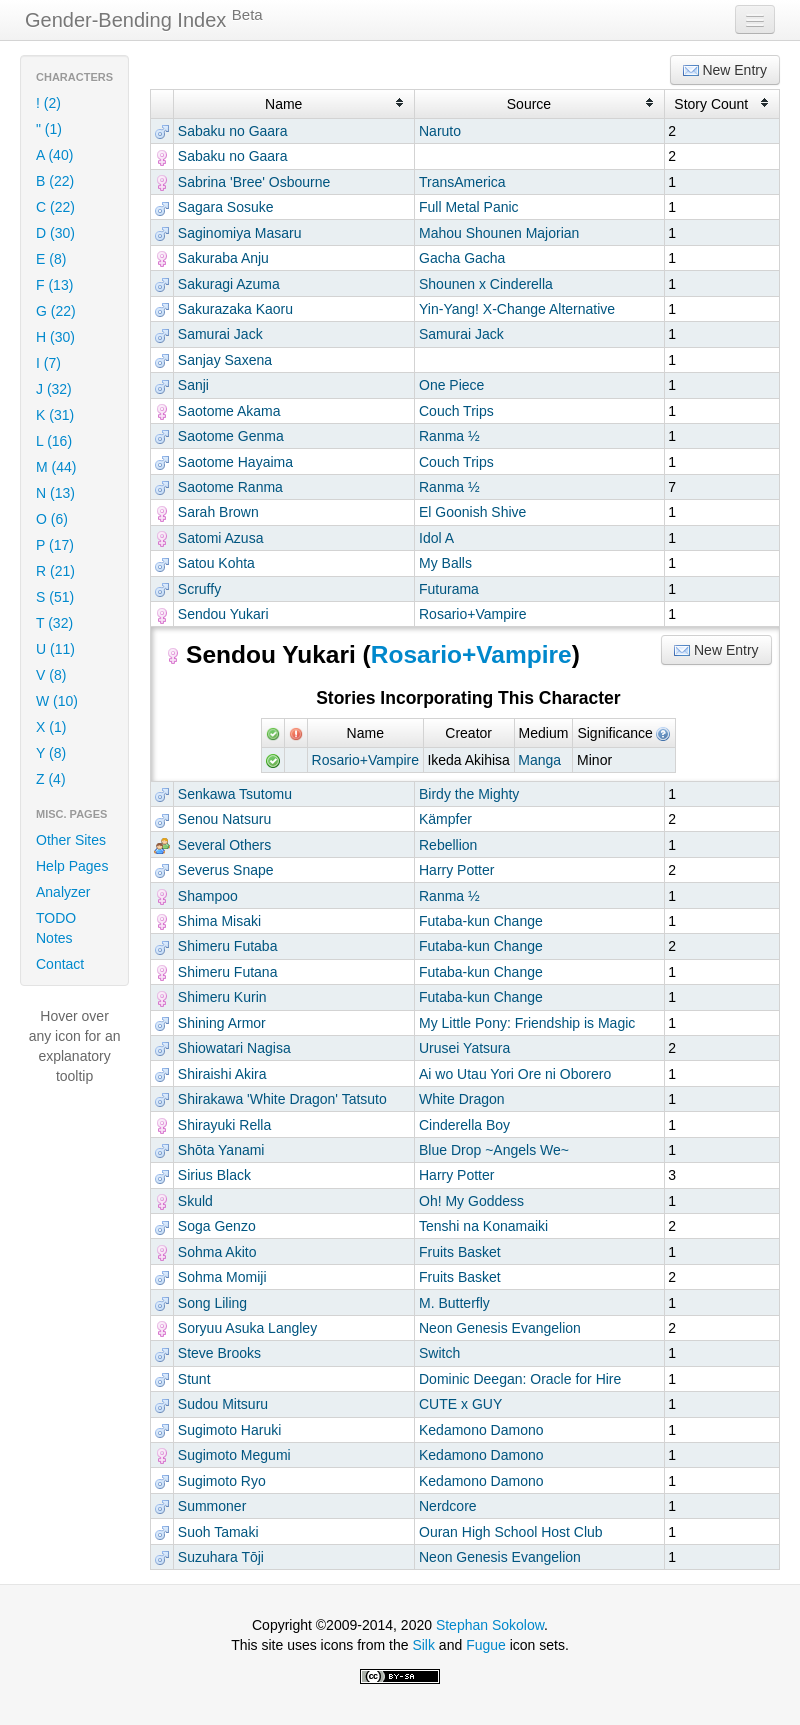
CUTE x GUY (460, 1404)
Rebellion (448, 845)
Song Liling (212, 1303)
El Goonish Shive (472, 512)
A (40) (54, 155)
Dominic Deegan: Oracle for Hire (520, 1379)
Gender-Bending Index (144, 19)
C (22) (55, 207)
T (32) (54, 623)
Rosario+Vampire (473, 614)
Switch (439, 1353)
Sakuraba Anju (223, 258)
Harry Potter (456, 870)
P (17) (55, 545)
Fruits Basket (460, 1252)
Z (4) (51, 779)
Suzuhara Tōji (221, 1557)
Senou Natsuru (224, 819)
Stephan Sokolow (490, 1625)
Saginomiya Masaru (240, 233)
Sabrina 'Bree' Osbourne (254, 182)
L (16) (54, 441)
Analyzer (63, 892)
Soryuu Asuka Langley (247, 1328)
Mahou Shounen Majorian (499, 233)
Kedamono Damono (481, 1430)
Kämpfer (445, 819)
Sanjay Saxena (225, 360)
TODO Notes (56, 928)
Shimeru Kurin (222, 997)
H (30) (55, 337)
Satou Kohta (216, 563)
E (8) (51, 259)
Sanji (193, 385)
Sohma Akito (217, 1252)
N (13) (55, 493)
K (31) (55, 415)
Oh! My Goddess (471, 1201)
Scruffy (199, 589)
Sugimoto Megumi (234, 1455)
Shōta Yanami (221, 1150)
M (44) (56, 467)
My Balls (445, 563)
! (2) (48, 103)
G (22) (56, 311)
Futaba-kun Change (481, 921)
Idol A (436, 538)
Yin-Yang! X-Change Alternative (517, 309)
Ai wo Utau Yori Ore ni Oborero (515, 1074)
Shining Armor (222, 1023)
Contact (60, 964)
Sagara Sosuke (226, 207)
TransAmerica (462, 182)
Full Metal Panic (469, 207)
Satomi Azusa (221, 538)
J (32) (54, 389)
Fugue (486, 1645)
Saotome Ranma (230, 487)
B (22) (55, 181)
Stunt (194, 1379)
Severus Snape (226, 870)
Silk (423, 1645)
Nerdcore (448, 1506)
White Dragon (462, 1099)
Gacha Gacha (462, 258)
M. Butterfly (454, 1303)
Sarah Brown (218, 512)
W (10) (57, 701)
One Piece (451, 385)
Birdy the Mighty (469, 794)
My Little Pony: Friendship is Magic (527, 1023)
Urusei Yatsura (464, 1048)
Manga (539, 760)
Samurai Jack (220, 334)
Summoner (212, 1506)
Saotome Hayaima (235, 462)
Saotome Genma (231, 436)
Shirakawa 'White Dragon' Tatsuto (282, 1099)
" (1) (49, 129)
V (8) (51, 675)
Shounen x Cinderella (486, 284)
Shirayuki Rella (224, 1125)
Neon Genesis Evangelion (500, 1328)
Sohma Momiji (222, 1277)
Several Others (224, 845)
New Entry (725, 70)
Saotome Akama (229, 411)
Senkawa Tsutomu (235, 794)
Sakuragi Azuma (229, 284)
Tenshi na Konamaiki (483, 1226)
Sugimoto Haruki (230, 1430)
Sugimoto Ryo (222, 1481)
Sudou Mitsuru (223, 1404)
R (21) (55, 571)
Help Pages (72, 866)
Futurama (449, 589)
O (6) (52, 519)
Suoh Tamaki (218, 1532)
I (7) (48, 363)
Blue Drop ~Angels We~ (494, 1150)
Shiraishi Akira (222, 1074)
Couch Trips (456, 411)
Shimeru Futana (228, 972)
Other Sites (71, 840)
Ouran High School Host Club (511, 1532)
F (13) (54, 285)
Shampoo (208, 896)
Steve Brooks (219, 1353)
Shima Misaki (219, 921)
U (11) (55, 649)
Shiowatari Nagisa (234, 1048)
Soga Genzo (217, 1226)
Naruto (440, 131)
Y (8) (51, 753)
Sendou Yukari (223, 614)
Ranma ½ (449, 436)
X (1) (51, 727)
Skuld (195, 1201)
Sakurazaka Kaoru (235, 309)
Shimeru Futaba (228, 946)
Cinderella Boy (464, 1125)
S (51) (55, 597)
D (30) (55, 233)
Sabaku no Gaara (233, 131)
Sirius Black (214, 1175)
